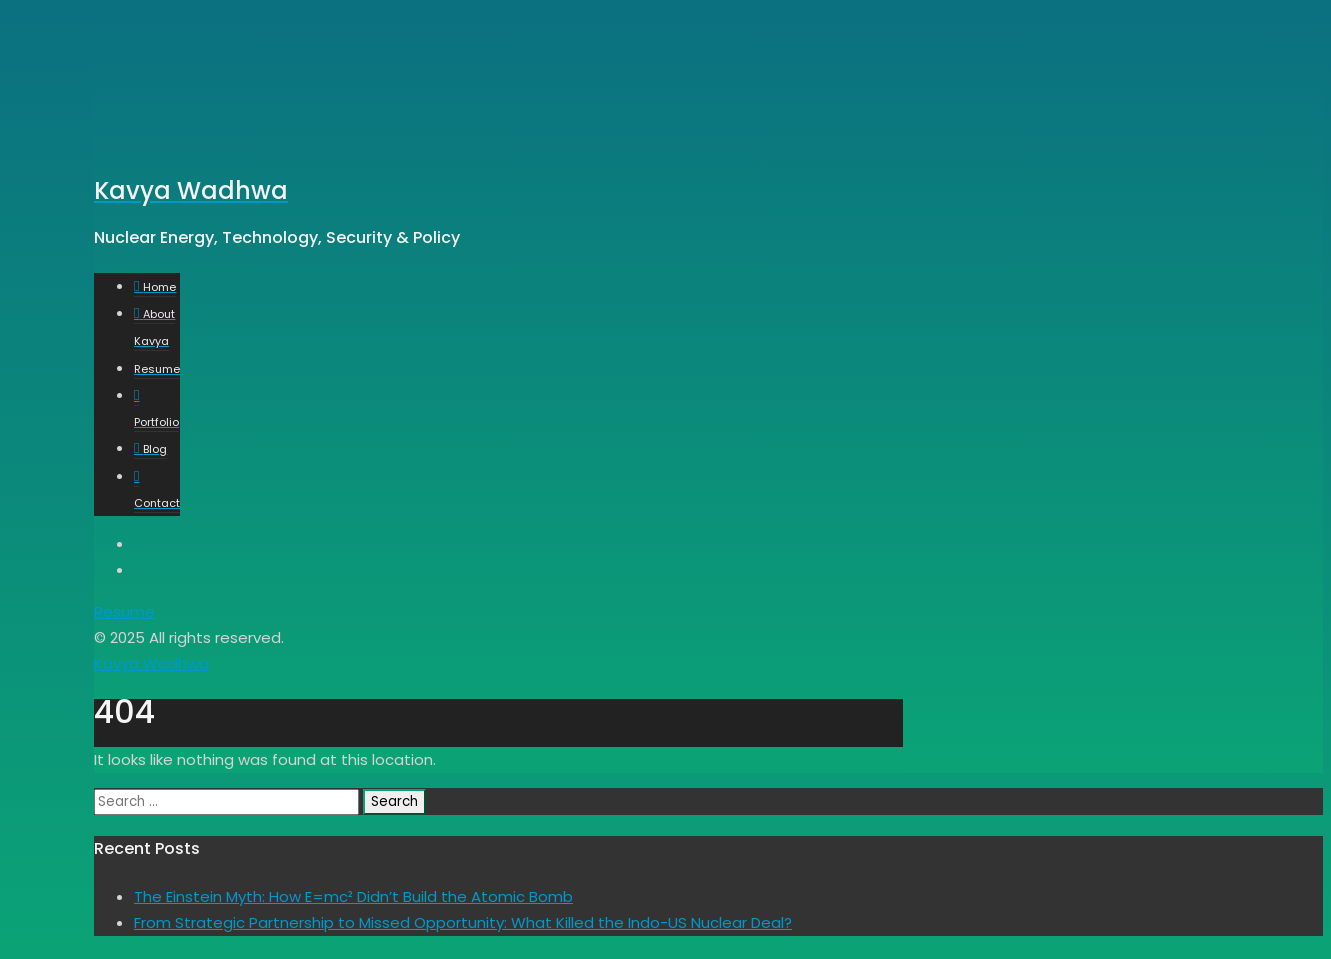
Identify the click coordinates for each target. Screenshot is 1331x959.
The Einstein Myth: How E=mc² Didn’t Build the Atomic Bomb (353, 896)
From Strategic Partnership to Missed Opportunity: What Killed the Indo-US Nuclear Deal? (463, 922)
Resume (124, 611)
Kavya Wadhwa (151, 663)
